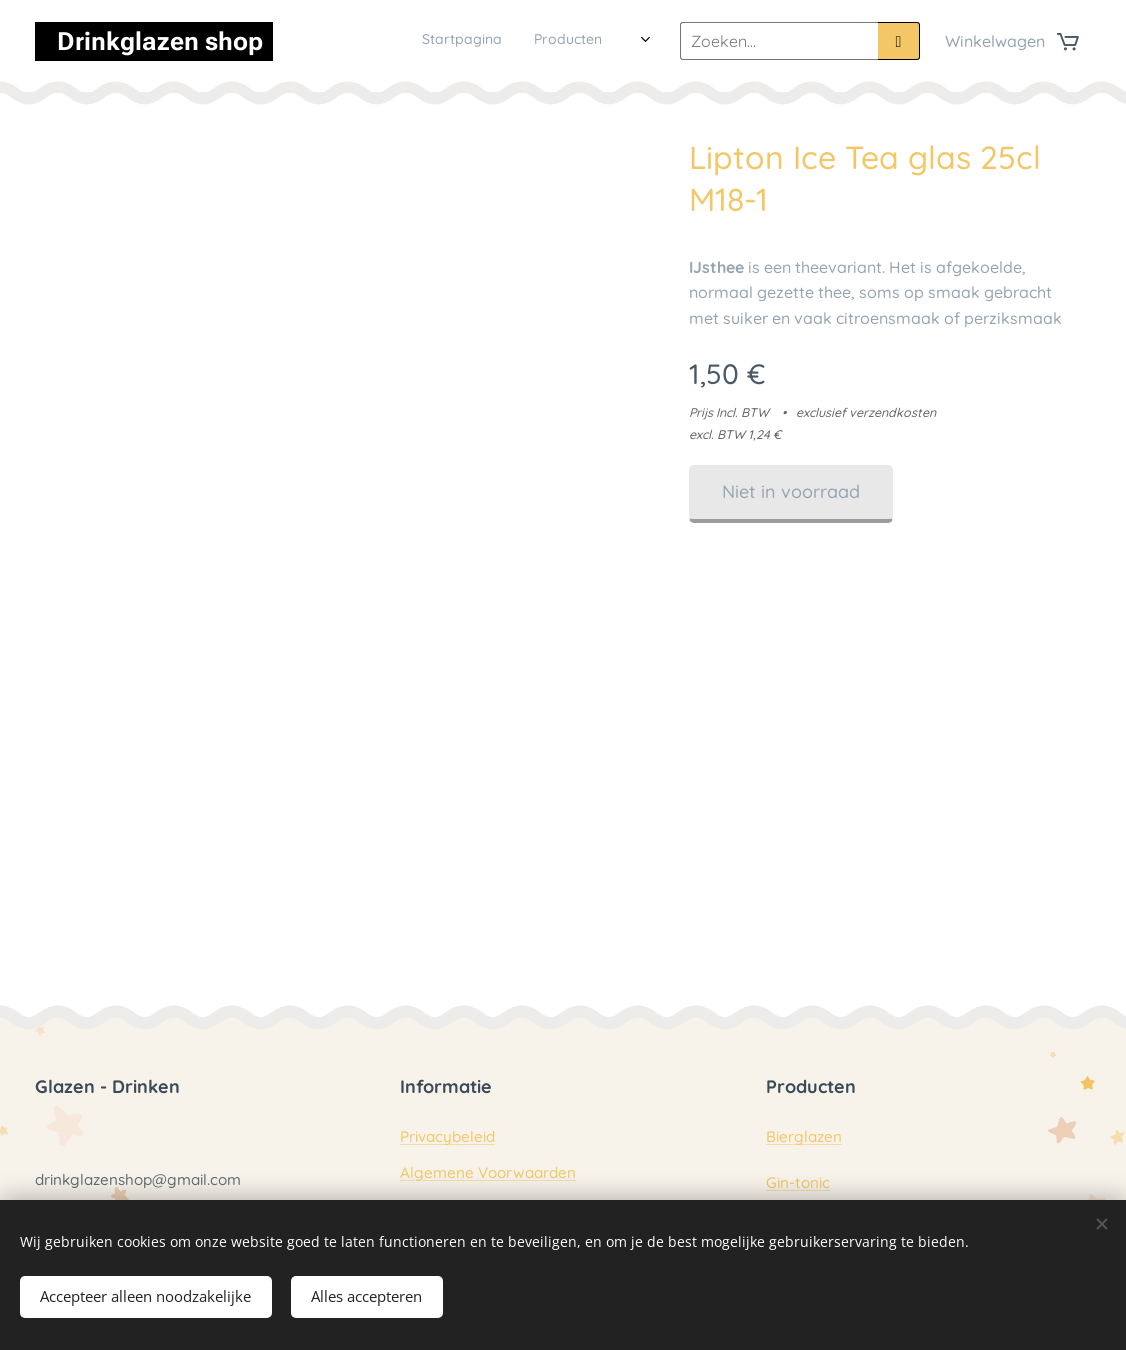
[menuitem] (425, 41)
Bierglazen (804, 1137)
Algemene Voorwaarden (488, 1172)
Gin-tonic (798, 1182)
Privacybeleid (447, 1137)
